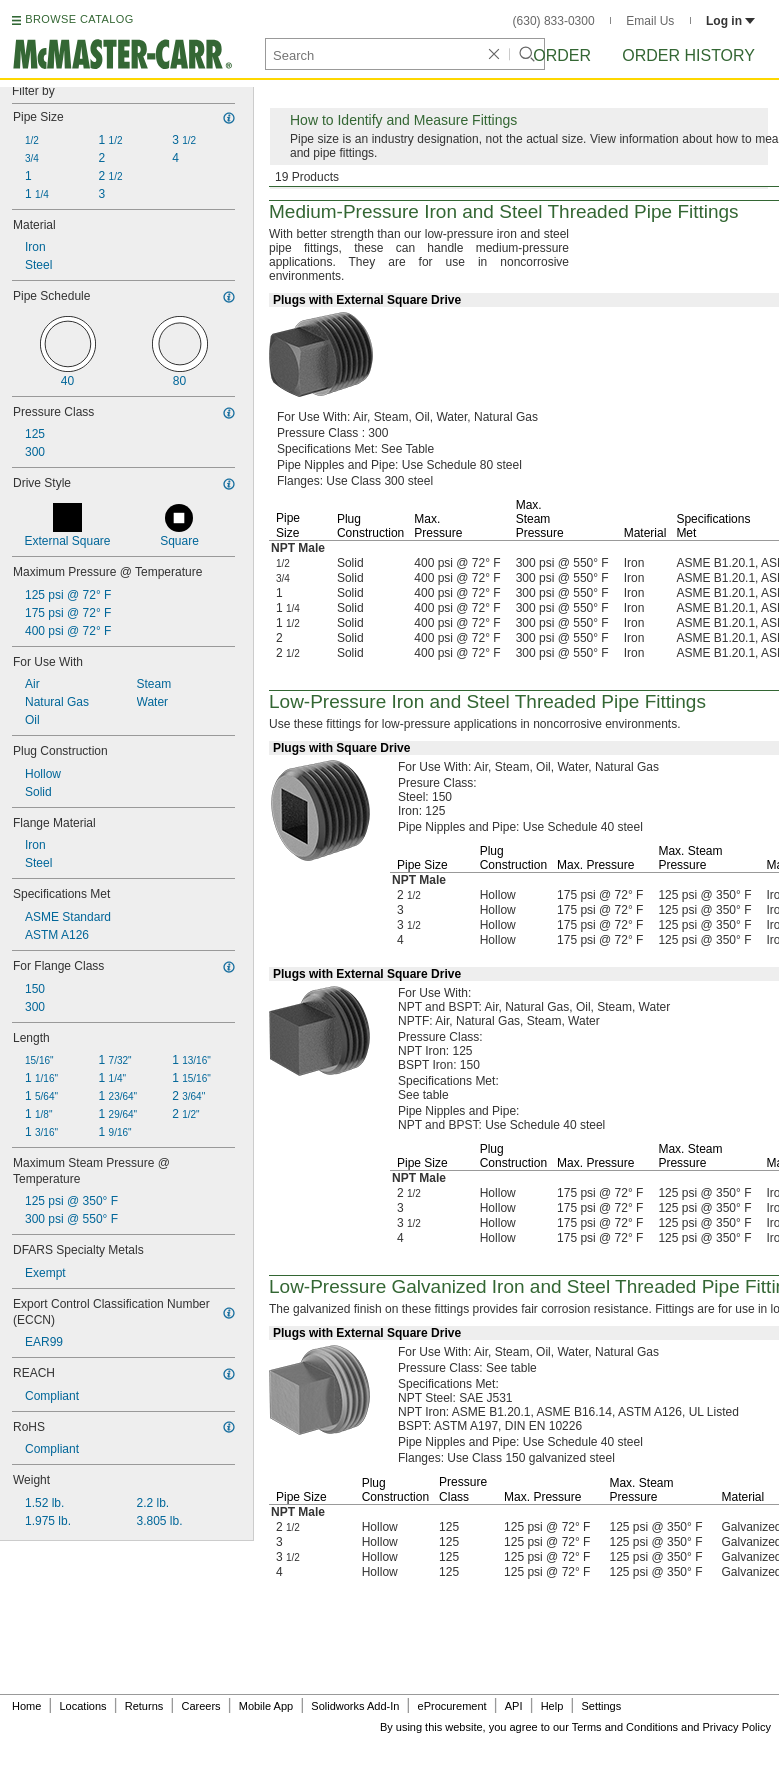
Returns (144, 1706)
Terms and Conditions (625, 1727)
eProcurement (452, 1706)
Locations (83, 1706)
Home (26, 1706)
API (514, 1706)
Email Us (650, 21)
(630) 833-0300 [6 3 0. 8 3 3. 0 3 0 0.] (554, 21)
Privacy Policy (737, 1727)
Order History (688, 55)
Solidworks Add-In (355, 1706)
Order (562, 55)
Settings (601, 1706)
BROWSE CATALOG (79, 19)
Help (552, 1706)
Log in (730, 21)
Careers (200, 1706)
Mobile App (266, 1706)
